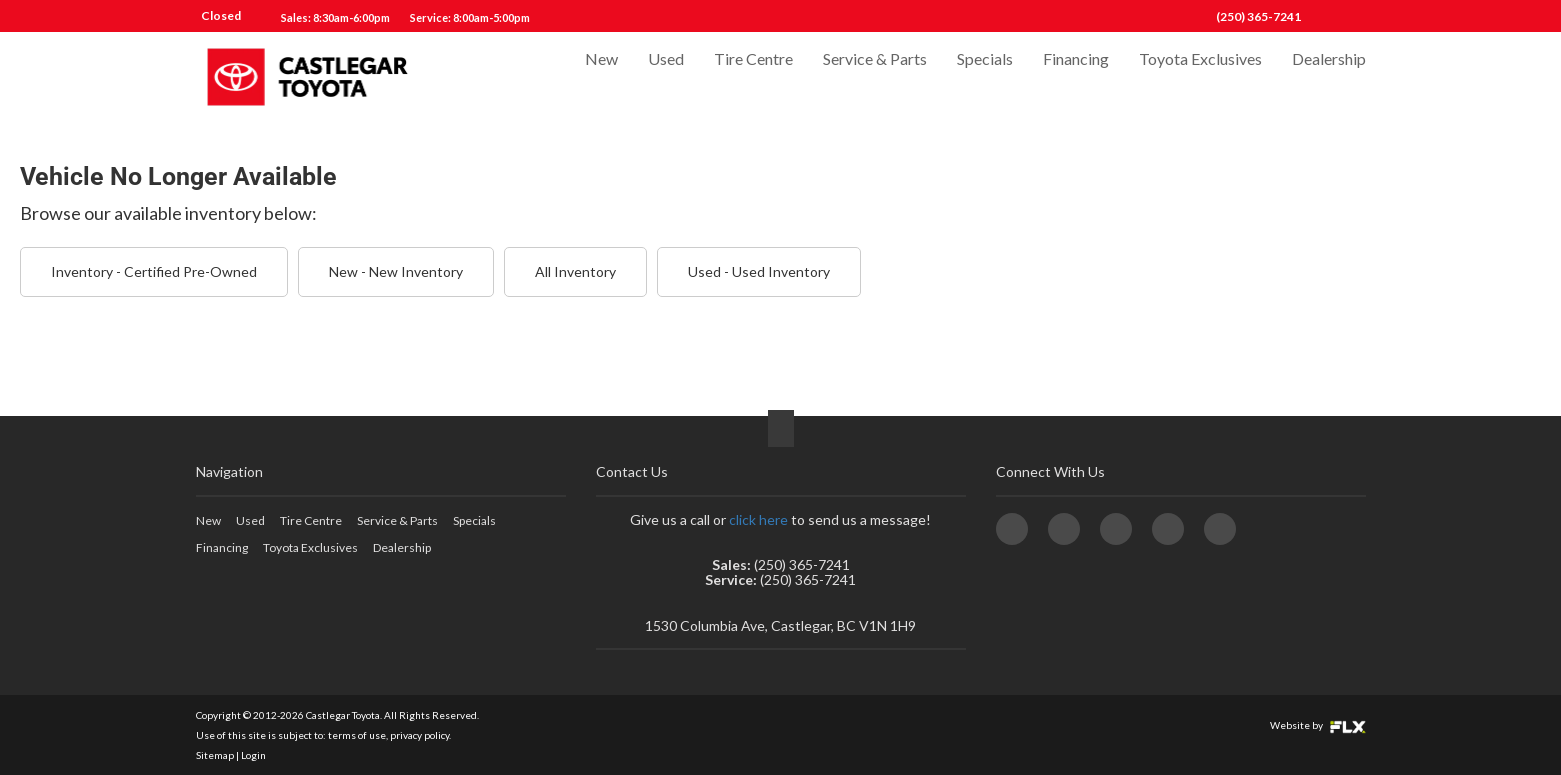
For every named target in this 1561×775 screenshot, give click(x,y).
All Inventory (575, 271)
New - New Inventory (396, 271)
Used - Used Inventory (759, 271)
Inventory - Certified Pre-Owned (154, 271)
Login (253, 755)
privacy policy (419, 735)
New (601, 76)
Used (666, 76)
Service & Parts (875, 76)
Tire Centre (753, 76)
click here (758, 519)
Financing (1076, 76)
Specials (985, 76)
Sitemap (215, 755)
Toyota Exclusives (1200, 76)
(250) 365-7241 (1258, 16)
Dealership (1329, 76)
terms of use (357, 735)
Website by (1318, 725)
